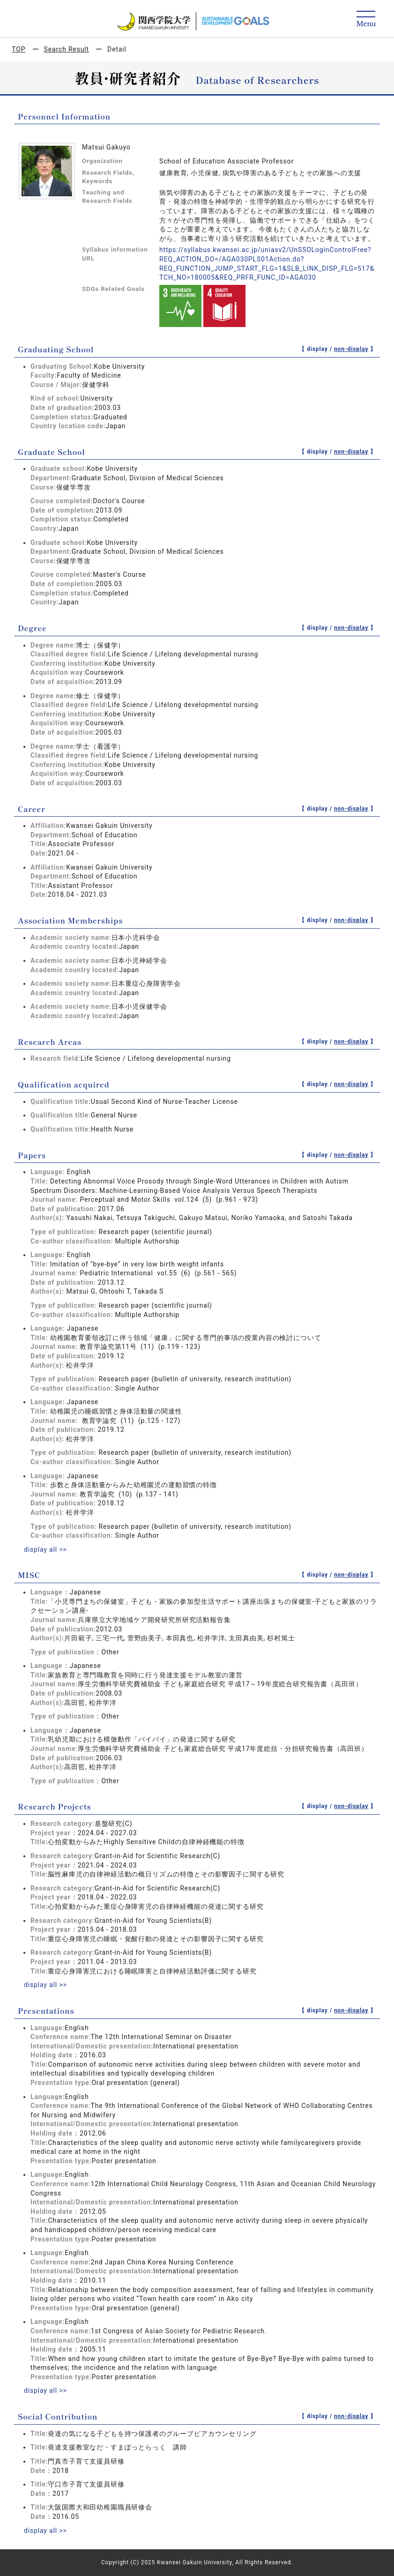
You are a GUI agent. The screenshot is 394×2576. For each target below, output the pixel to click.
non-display (351, 349)
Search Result (66, 49)
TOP (18, 49)
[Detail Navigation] (366, 19)
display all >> (45, 1549)
